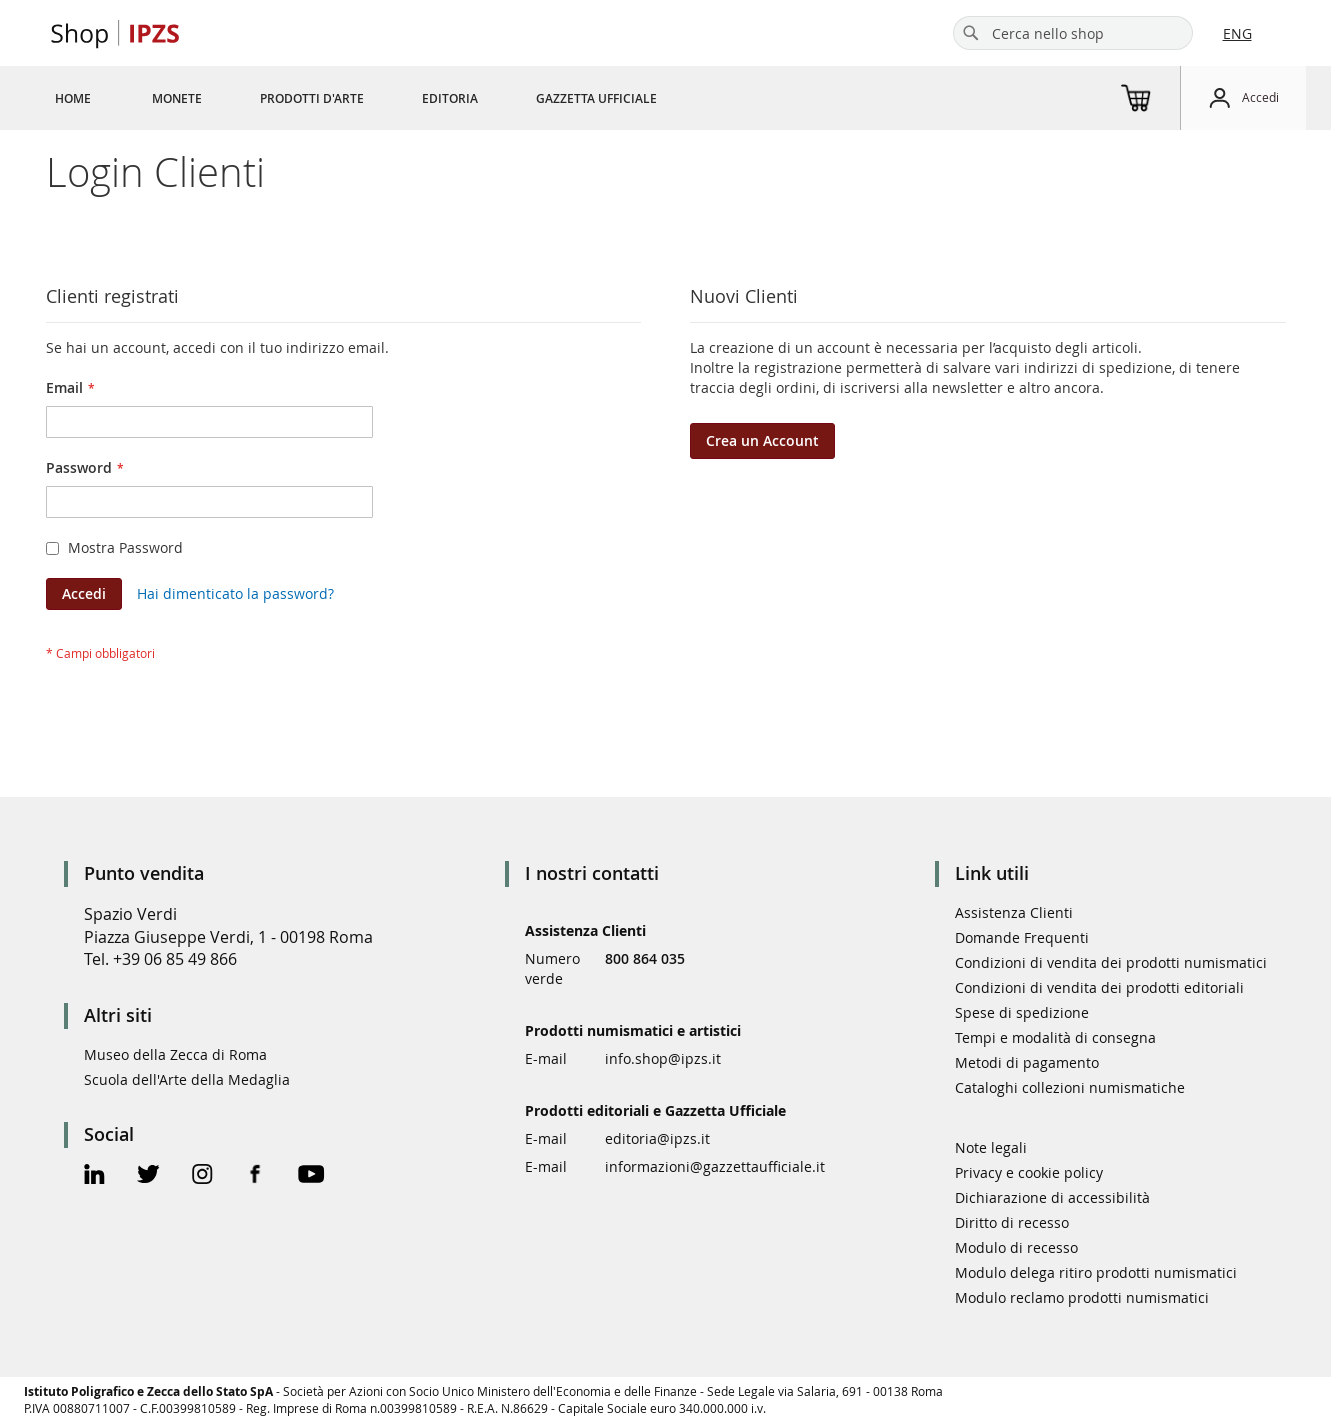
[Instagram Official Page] (202, 1176)
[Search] (971, 33)
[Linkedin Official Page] (94, 1176)
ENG (1237, 33)
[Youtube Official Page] (311, 1176)
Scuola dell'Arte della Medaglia (187, 1079)
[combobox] (1073, 33)
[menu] (380, 98)
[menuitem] (73, 98)
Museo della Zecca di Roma (175, 1054)
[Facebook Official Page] (255, 1176)
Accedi (1260, 97)
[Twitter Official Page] (148, 1176)
